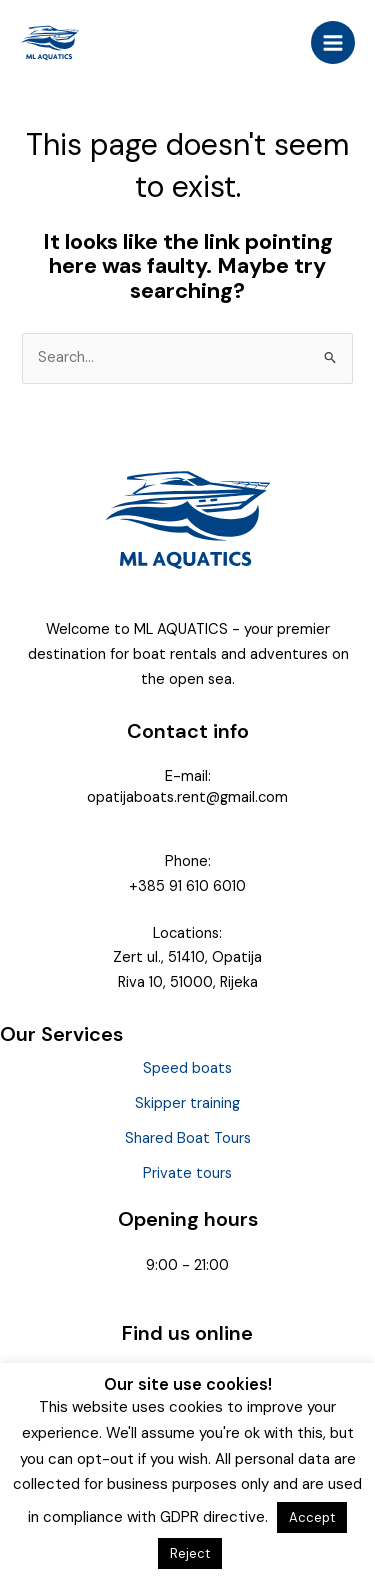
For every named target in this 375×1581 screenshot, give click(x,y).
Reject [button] (190, 1553)
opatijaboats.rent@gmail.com (187, 797)
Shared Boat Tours (188, 1138)
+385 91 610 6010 (187, 886)
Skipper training (187, 1103)
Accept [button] (312, 1517)
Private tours (187, 1173)
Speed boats (187, 1068)
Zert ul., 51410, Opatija (187, 957)
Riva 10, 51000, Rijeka (188, 982)
